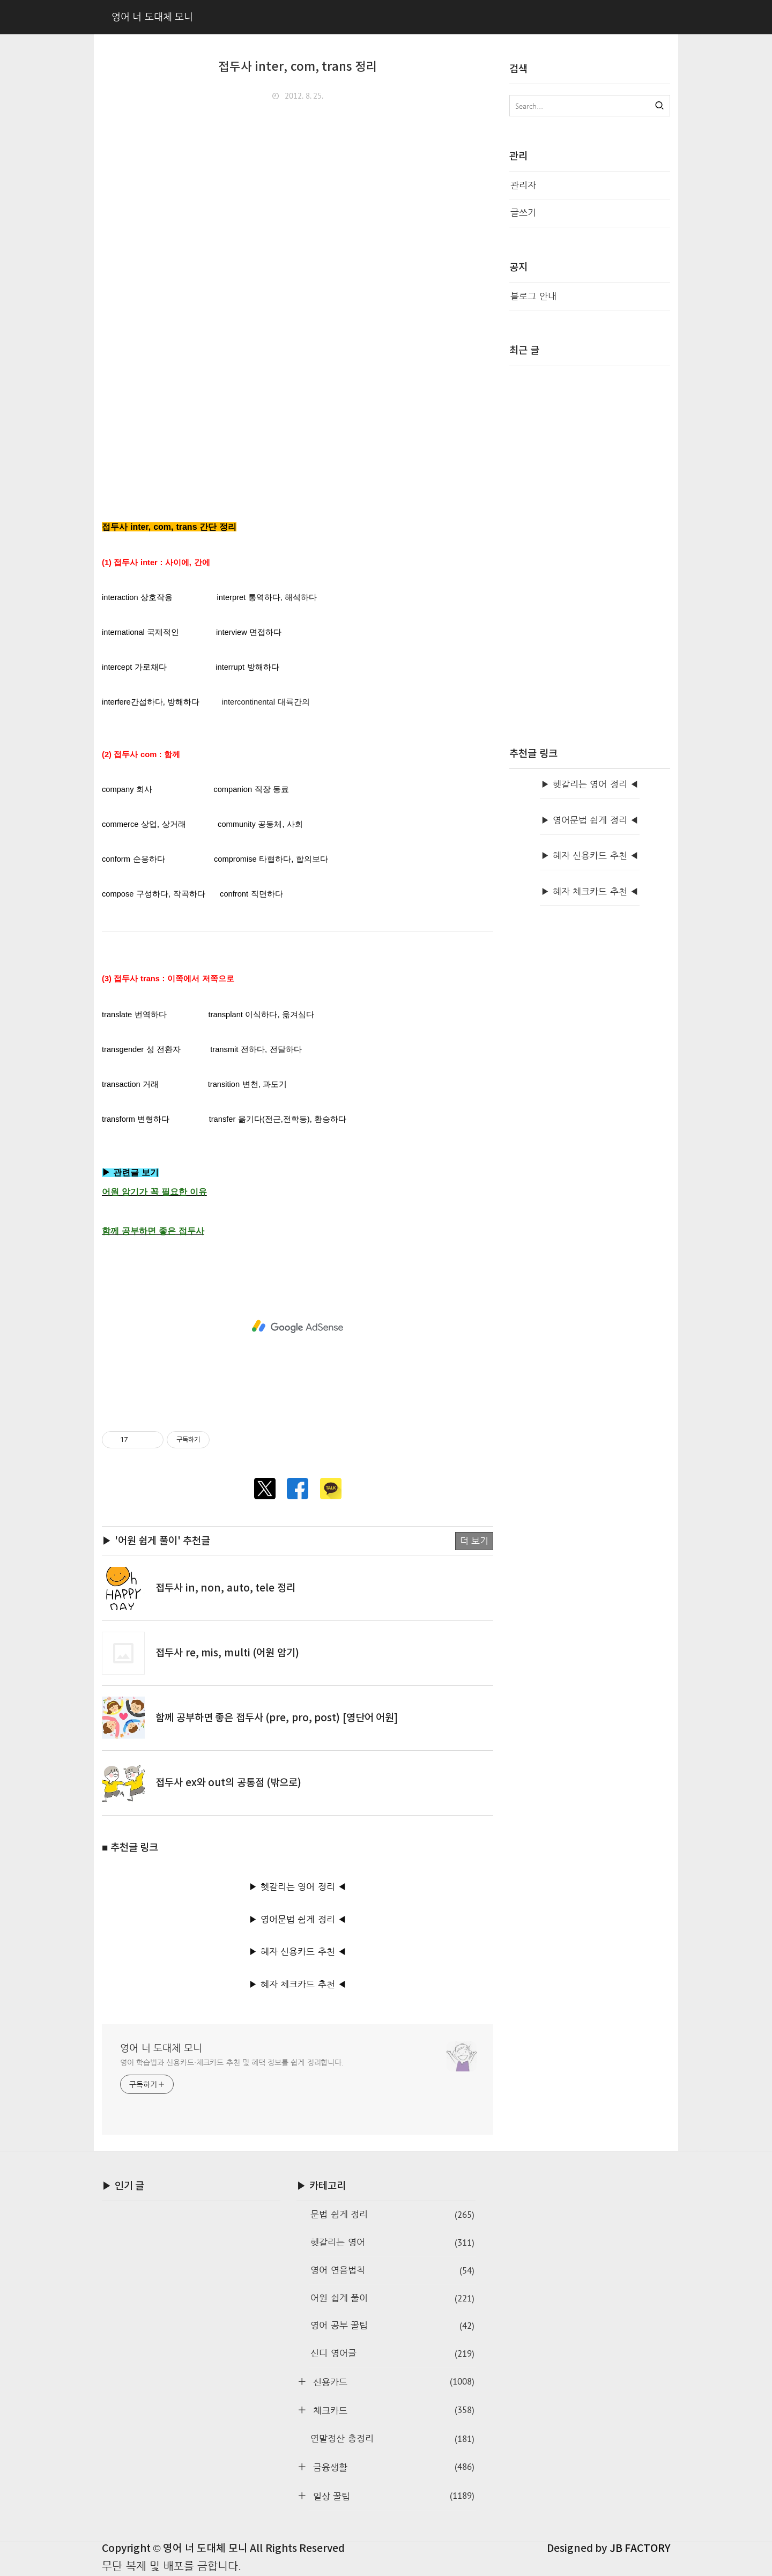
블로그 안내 (533, 296)
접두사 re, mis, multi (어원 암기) (227, 1653)
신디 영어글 (392, 2353)
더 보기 (474, 1541)
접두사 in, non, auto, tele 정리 (225, 1588)
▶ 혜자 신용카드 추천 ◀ (297, 1951)
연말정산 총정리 (392, 2439)
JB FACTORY (640, 2549)
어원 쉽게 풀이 (392, 2298)
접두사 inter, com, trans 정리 (297, 67)
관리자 (523, 185)
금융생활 (392, 2467)
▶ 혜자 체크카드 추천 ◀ (297, 1984)
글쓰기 (523, 213)
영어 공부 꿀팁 (392, 2326)
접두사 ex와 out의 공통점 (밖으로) (228, 1783)
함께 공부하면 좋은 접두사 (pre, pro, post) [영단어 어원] (276, 1718)
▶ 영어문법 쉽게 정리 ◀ (297, 1919)
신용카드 (392, 2381)
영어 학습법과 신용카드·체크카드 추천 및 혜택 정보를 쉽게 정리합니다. (232, 2062)
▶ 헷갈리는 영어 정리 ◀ (297, 1887)
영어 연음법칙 (392, 2270)
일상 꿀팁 (392, 2496)
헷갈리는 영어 (392, 2242)
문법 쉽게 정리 (392, 2215)
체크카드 (392, 2410)
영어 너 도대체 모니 (161, 2047)
